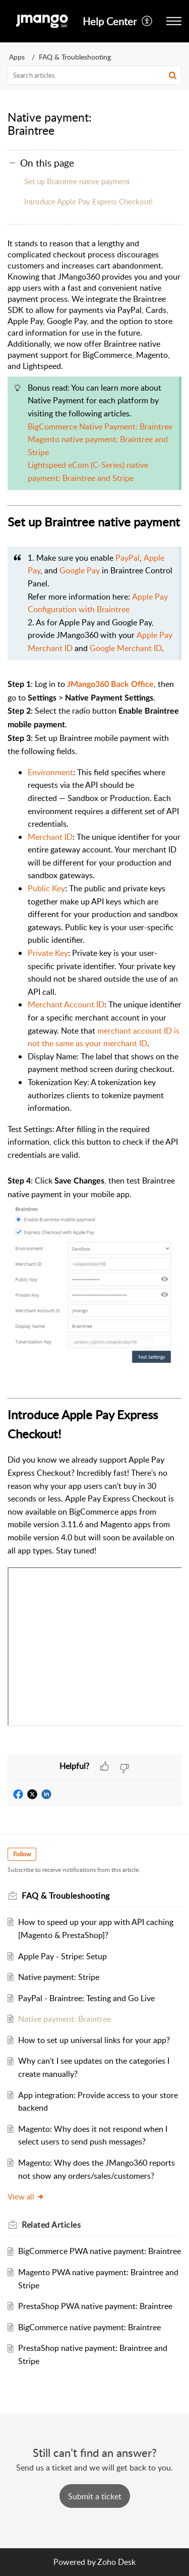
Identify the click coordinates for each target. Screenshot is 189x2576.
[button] (147, 21)
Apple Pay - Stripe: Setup (62, 1956)
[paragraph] (94, 996)
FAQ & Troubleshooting (75, 57)
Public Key (46, 888)
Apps (17, 57)
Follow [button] (22, 1854)
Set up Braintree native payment (77, 181)
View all (26, 2196)
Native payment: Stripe (58, 1976)
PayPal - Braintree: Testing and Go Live (86, 1998)
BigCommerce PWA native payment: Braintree (99, 2251)
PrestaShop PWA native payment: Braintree (95, 2306)
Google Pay (79, 570)
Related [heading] (51, 2224)
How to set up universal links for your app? (94, 2040)
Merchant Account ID (66, 1004)
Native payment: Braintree (64, 2018)
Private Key (48, 952)
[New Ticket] (94, 2496)
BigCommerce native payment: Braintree (89, 2327)
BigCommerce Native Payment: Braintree (100, 426)
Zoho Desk (116, 2561)
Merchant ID (50, 836)
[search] (94, 75)
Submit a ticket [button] (94, 2496)
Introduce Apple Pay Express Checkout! (88, 201)
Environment (50, 772)
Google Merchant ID (126, 648)
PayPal (127, 557)
